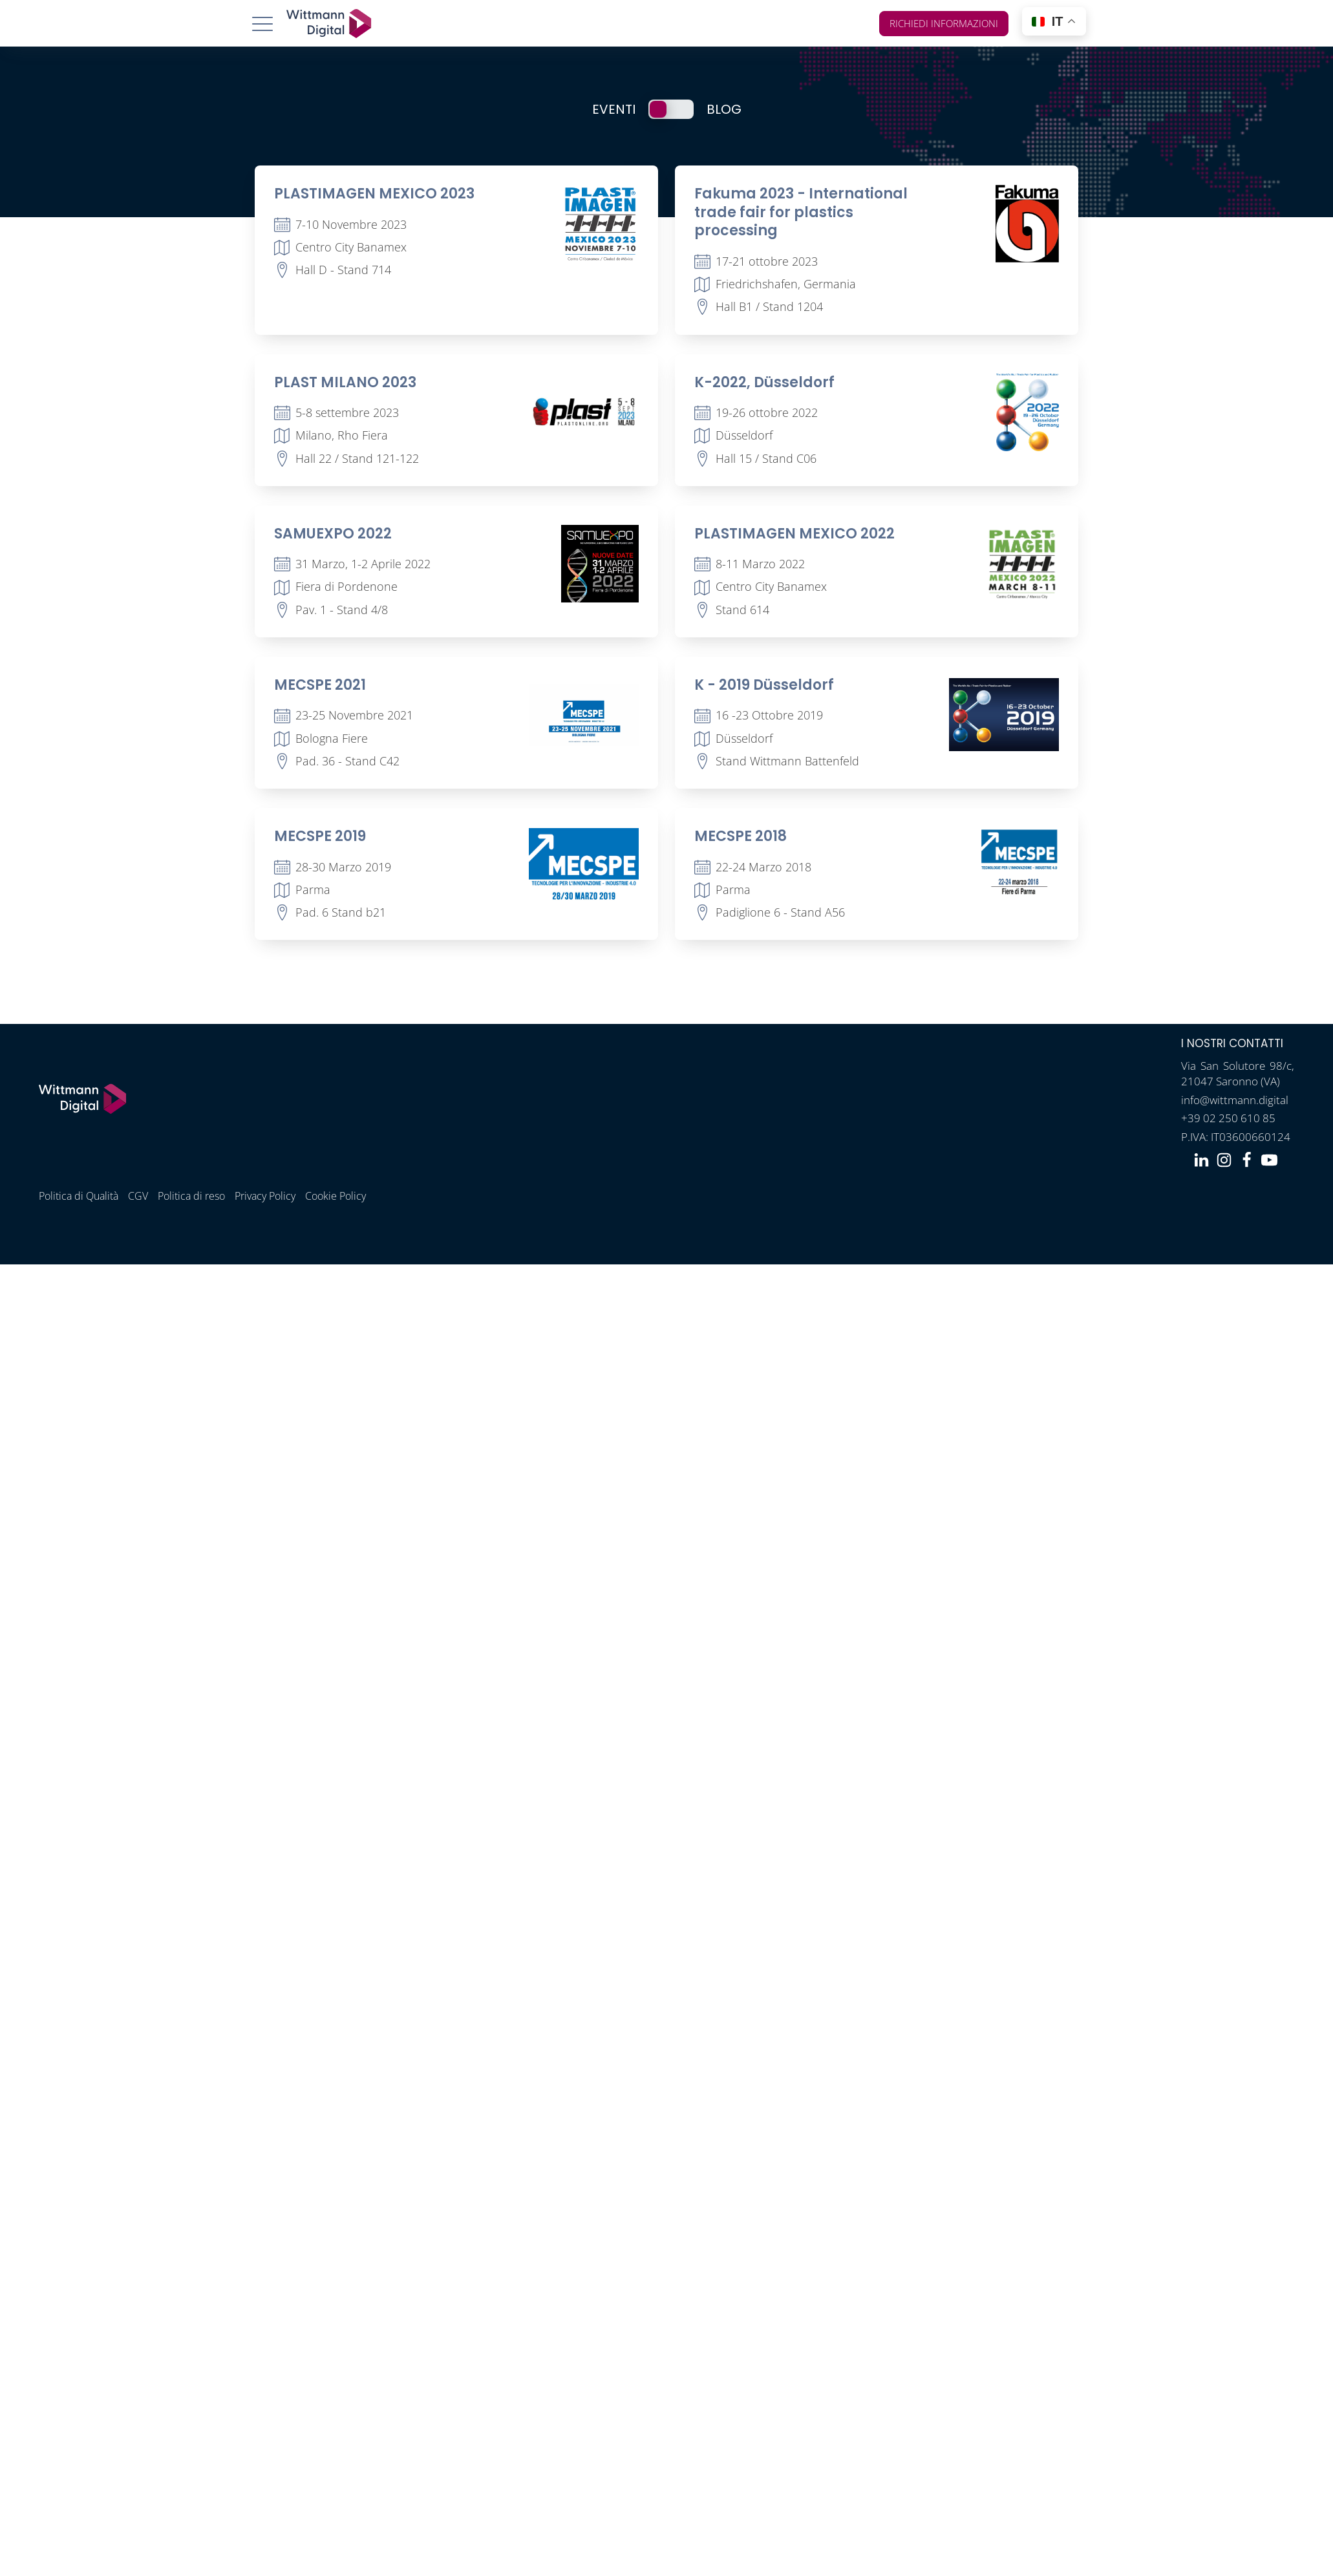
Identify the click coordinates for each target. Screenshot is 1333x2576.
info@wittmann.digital (1234, 1099)
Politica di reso (191, 1196)
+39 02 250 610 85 (1228, 1118)
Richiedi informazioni (944, 23)
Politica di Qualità (78, 1196)
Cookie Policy (334, 1196)
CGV (138, 1196)
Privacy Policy (265, 1196)
